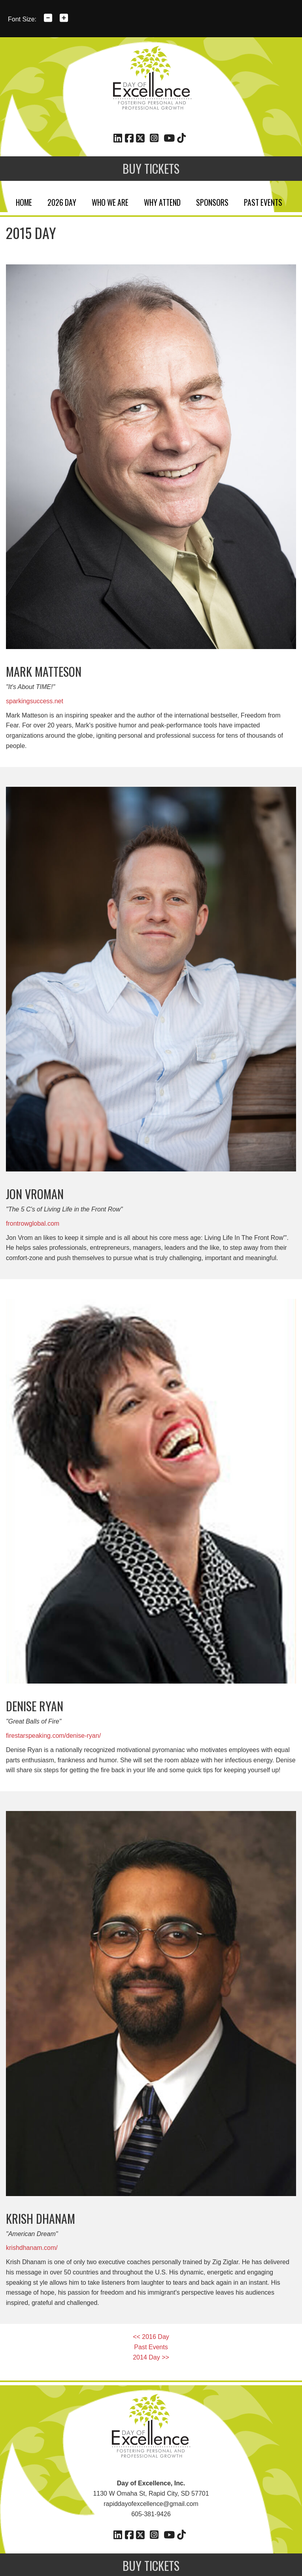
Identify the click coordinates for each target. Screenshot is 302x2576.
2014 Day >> (151, 2357)
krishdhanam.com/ (32, 2247)
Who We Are (110, 201)
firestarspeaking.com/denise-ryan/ (53, 1735)
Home (24, 201)
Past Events (263, 201)
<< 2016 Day (151, 2336)
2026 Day (61, 201)
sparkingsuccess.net (34, 701)
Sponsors (212, 201)
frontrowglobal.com (32, 1223)
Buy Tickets (151, 168)
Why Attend (162, 201)
